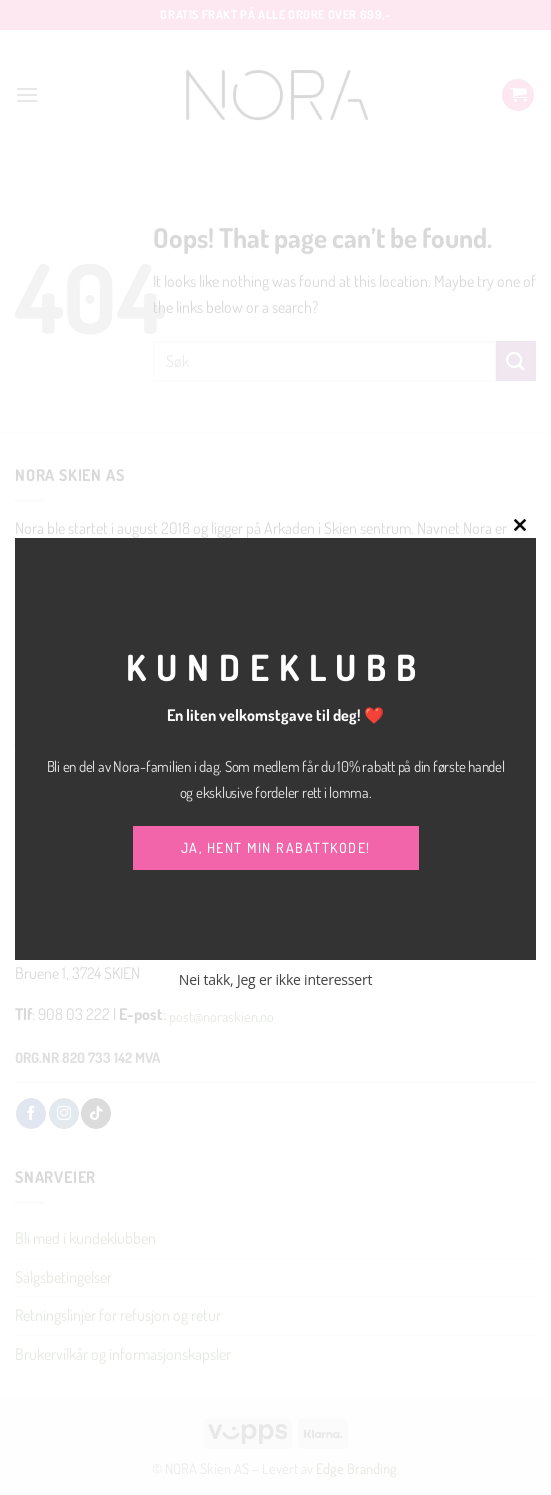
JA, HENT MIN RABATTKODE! (276, 847)
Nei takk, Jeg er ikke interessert (275, 979)
